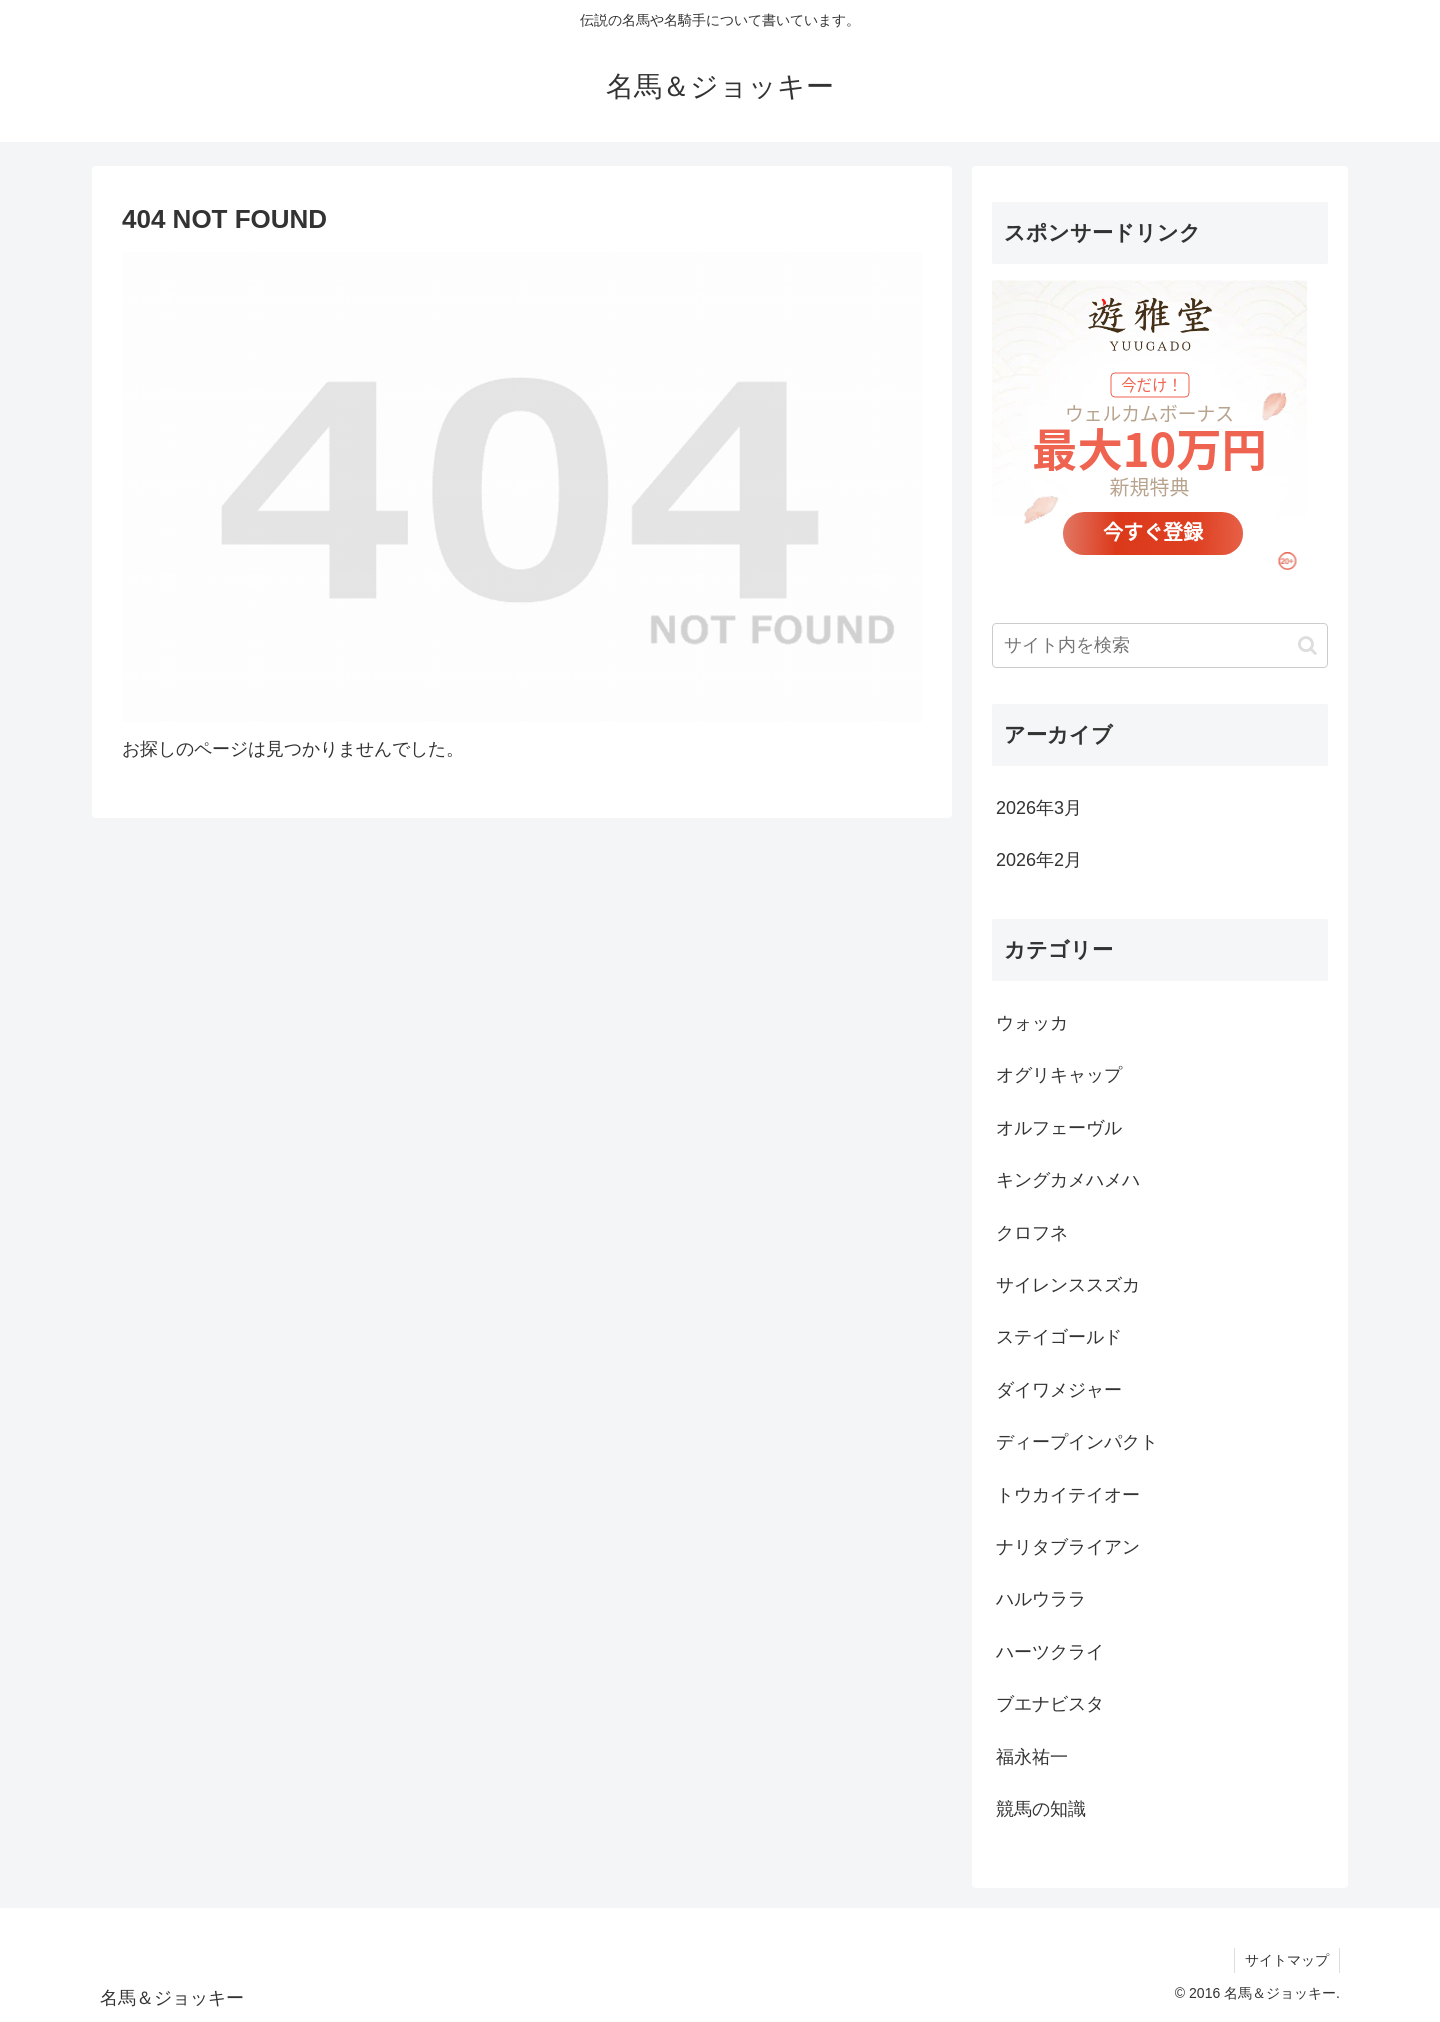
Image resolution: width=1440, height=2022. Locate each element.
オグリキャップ (1059, 1075)
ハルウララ (1041, 1599)
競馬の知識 (1041, 1809)
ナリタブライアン (1068, 1547)
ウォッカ (1032, 1023)
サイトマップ (1287, 1960)
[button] (1307, 645)
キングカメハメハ (1068, 1180)
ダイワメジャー (1059, 1390)
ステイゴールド (1059, 1337)
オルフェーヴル (1059, 1128)
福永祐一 (1032, 1757)
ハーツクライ (1050, 1652)
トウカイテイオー (1068, 1495)
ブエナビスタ (1050, 1704)
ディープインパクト (1077, 1442)
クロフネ (1032, 1233)
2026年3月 (1039, 808)
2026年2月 (1039, 860)
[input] (1160, 645)
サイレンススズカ (1068, 1285)
